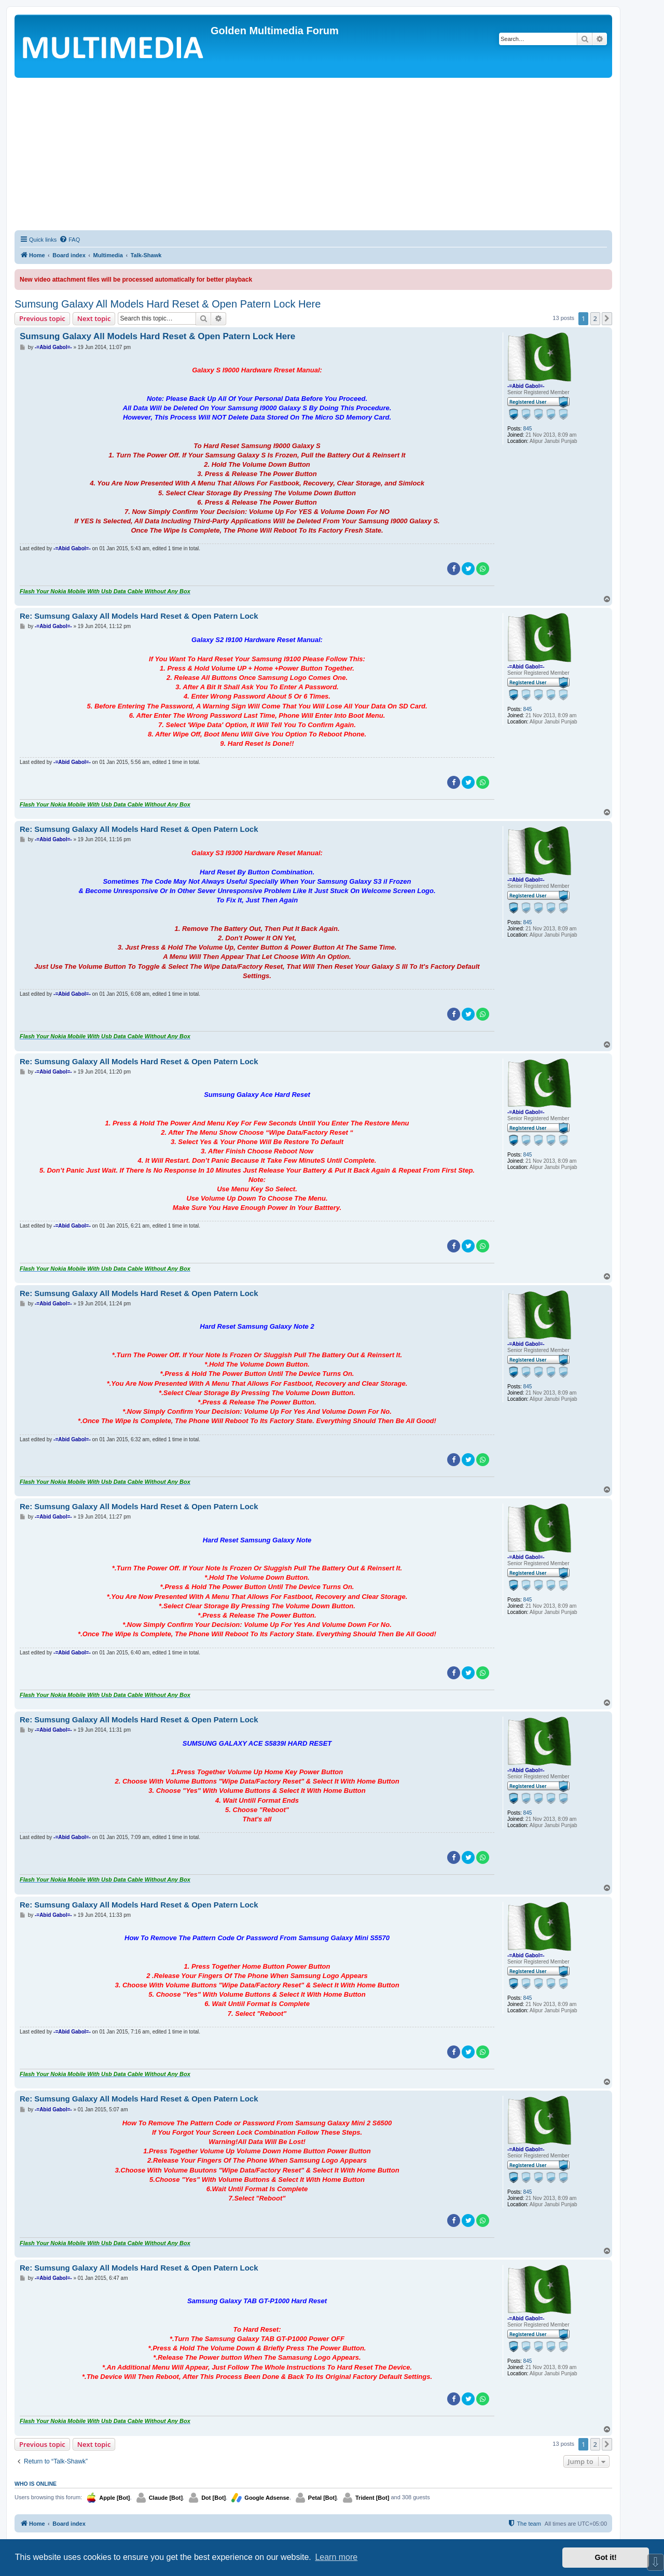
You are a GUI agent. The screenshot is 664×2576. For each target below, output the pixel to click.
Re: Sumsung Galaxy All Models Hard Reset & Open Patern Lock (139, 615)
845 (527, 428)
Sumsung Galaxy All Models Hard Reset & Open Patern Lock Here (168, 304)
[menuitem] (69, 239)
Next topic (94, 318)
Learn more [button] (336, 2557)
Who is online (36, 2484)
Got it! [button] (606, 2557)
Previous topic (42, 318)
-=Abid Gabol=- (526, 386)
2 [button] (595, 318)
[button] (607, 318)
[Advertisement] (313, 155)
